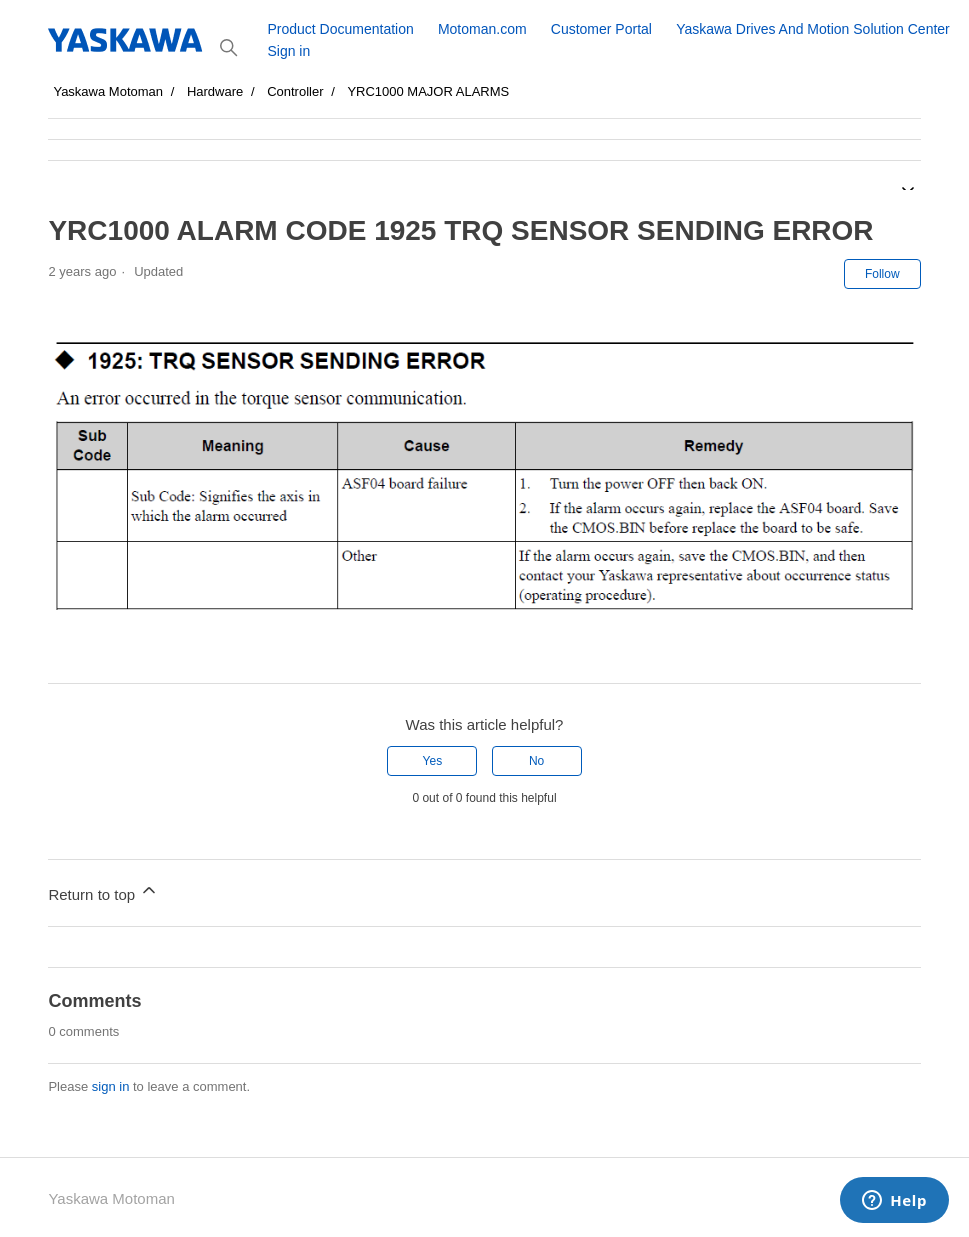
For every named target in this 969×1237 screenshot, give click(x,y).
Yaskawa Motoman (108, 91)
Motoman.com (482, 29)
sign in (111, 1086)
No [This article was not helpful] (536, 761)
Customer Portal (601, 29)
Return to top (103, 891)
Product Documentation (340, 29)
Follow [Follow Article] (882, 274)
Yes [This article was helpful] (433, 761)
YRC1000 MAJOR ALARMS (428, 91)
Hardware (215, 91)
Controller (295, 91)
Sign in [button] (288, 51)
